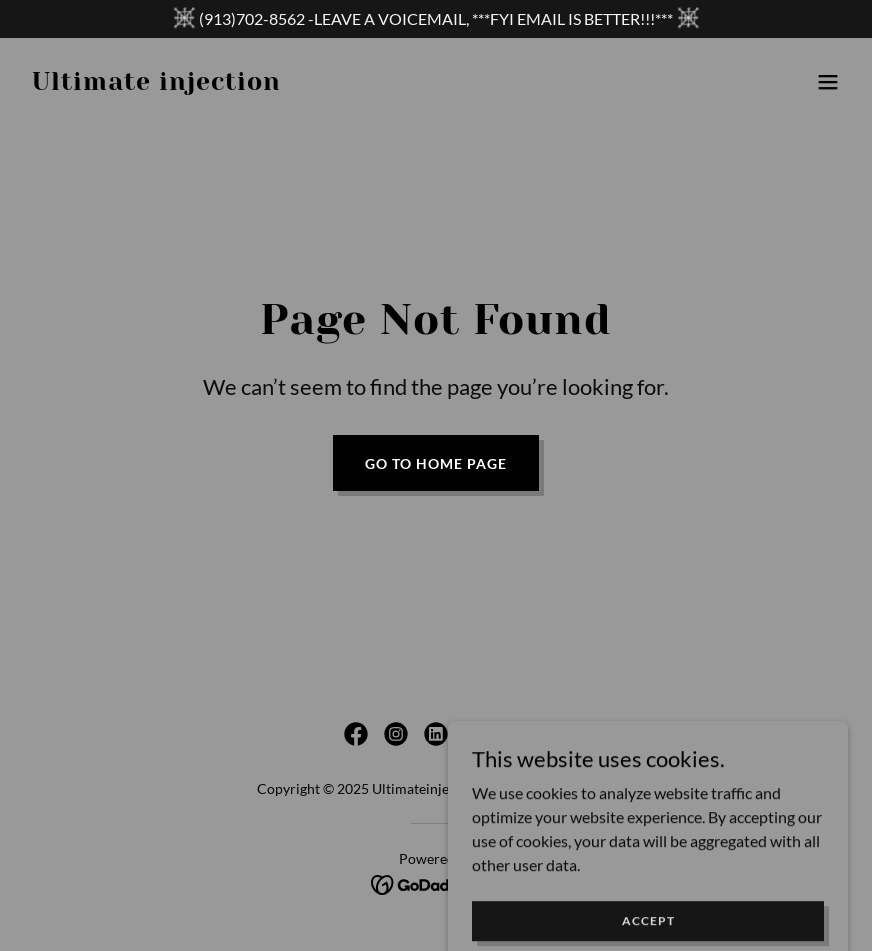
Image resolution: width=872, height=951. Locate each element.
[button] (828, 82)
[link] (156, 83)
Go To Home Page (436, 463)
